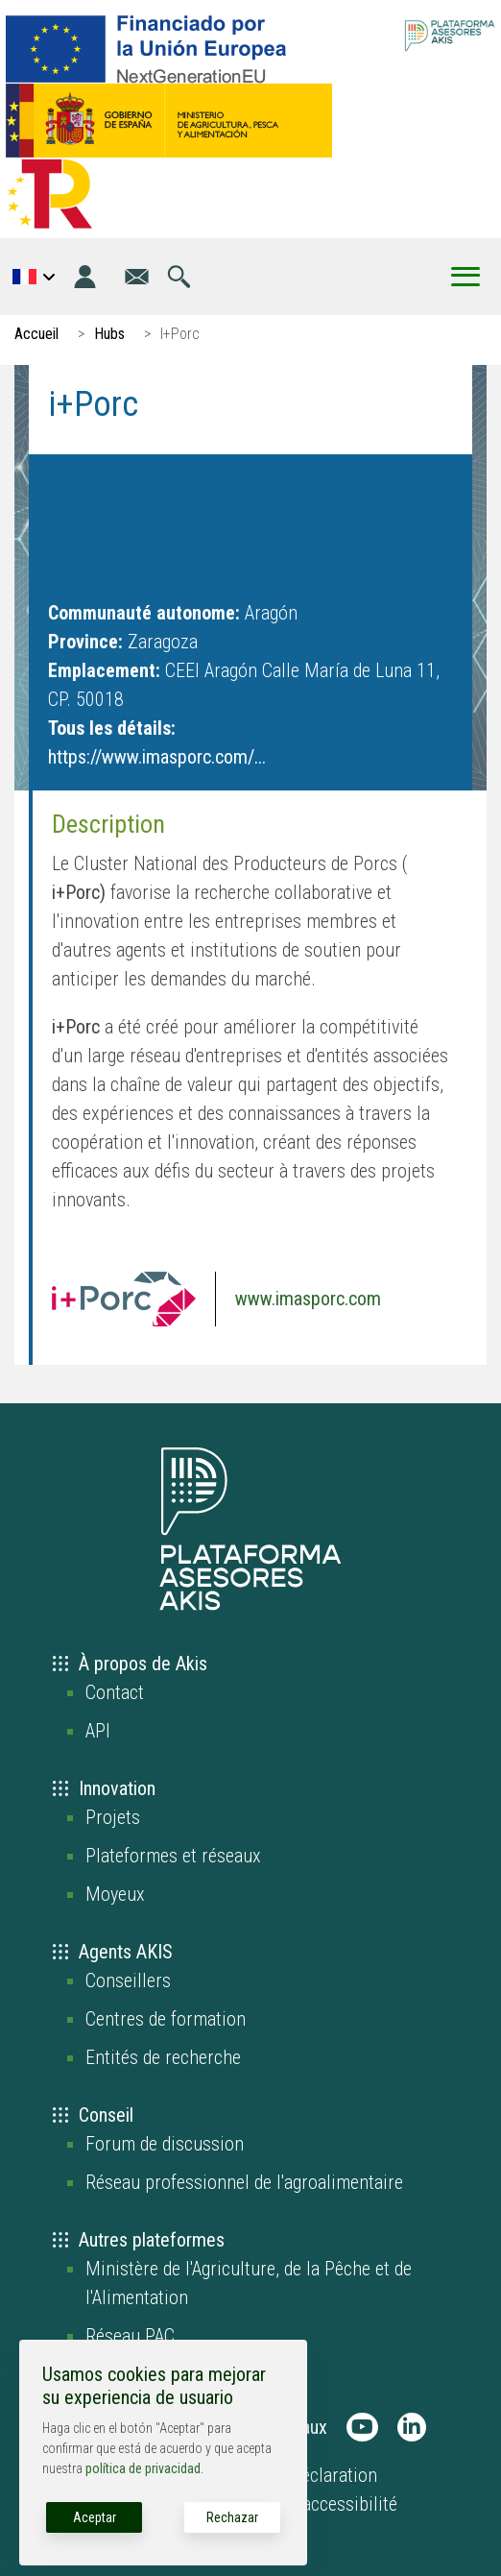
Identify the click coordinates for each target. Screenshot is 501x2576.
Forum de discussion (164, 2143)
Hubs (109, 334)
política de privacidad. (144, 2468)
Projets (112, 1817)
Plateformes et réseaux (173, 1855)
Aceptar (94, 2517)
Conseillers (128, 1980)
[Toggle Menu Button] (465, 276)
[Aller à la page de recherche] (179, 276)
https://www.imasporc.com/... (157, 756)
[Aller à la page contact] (137, 276)
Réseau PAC (130, 2335)
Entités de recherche (163, 2057)
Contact (114, 1692)
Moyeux (115, 1894)
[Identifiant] (85, 276)
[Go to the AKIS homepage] (449, 33)
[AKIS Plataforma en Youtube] (362, 2427)
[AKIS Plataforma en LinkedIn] (411, 2427)
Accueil (36, 334)
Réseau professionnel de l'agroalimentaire (244, 2182)
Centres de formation (165, 2018)
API (97, 1730)
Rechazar (232, 2517)
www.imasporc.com (308, 1298)
